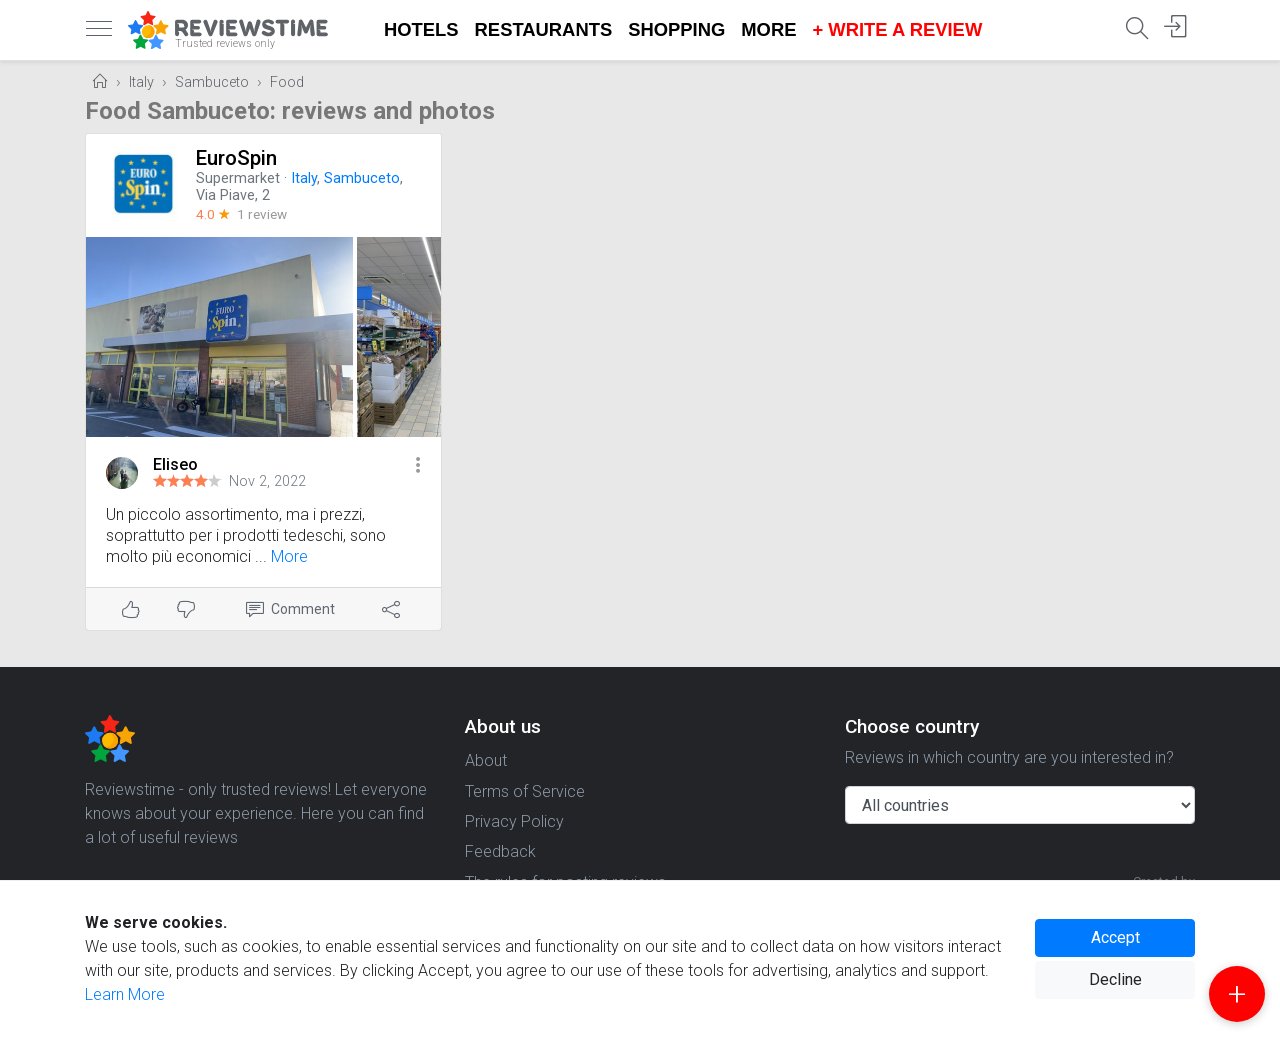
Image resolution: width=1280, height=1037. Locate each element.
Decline (1115, 979)
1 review (262, 214)
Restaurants (544, 29)
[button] (418, 466)
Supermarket (238, 178)
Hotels (421, 29)
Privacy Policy (514, 821)
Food (287, 82)
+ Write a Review (897, 29)
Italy (141, 82)
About (486, 760)
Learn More (125, 994)
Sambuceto (212, 82)
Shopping (676, 29)
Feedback (500, 851)
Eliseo (175, 464)
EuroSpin (236, 158)
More (768, 29)
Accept (1115, 937)
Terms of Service (525, 791)
